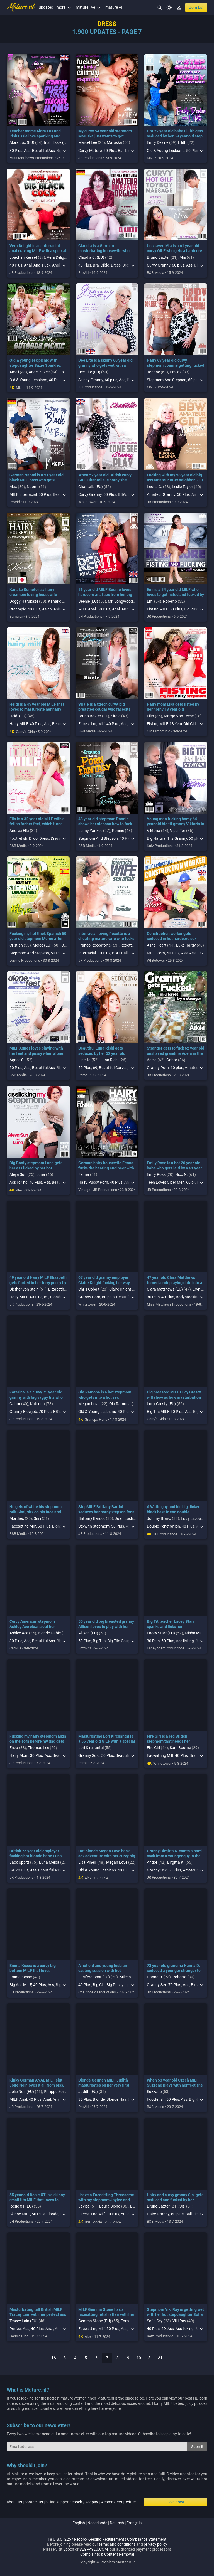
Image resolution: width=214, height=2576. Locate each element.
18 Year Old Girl (182, 723)
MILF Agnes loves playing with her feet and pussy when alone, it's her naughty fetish (36, 1053)
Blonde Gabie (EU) (53, 1633)
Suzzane (154, 2091)
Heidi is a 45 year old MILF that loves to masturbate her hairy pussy (36, 709)
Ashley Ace (18, 1633)
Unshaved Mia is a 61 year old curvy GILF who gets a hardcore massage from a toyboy (174, 250)
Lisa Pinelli (87, 1862)
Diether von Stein (23, 1289)
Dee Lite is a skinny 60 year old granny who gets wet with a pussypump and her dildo (105, 365)
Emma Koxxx (20, 1977)
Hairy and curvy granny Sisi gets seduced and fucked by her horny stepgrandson (175, 2200)
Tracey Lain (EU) (23, 2321)
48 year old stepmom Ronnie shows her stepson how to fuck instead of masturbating (105, 824)
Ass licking (18, 1182)
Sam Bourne (180, 1747)
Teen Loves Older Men (165, 1182)
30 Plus (15, 150)
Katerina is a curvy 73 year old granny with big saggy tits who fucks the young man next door (36, 1397)
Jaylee (83, 2206)
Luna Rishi (109, 1060)
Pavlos (175, 372)
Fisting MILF (157, 609)
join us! (196, 7)
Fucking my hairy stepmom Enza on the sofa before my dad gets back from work (37, 1741)
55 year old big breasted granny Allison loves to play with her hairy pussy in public (106, 1626)
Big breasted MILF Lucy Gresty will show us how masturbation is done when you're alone (174, 1397)
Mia (182, 257)
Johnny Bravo (159, 1518)
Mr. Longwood (120, 601)
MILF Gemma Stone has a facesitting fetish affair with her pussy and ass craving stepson (106, 2314)
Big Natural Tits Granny (167, 838)
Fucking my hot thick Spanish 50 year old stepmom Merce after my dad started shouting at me (37, 938)
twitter (130, 2502)
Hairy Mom (18, 1755)
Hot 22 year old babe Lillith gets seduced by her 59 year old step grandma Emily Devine (175, 136)
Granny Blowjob (23, 1411)
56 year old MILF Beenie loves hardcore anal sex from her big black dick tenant (105, 594)
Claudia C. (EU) (91, 257)
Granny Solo (88, 1755)
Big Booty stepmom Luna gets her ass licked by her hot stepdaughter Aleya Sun (35, 1168)
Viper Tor (177, 830)
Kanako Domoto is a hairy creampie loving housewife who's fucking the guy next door (36, 594)
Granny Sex (157, 1870)
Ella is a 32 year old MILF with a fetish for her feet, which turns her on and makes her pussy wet (37, 824)
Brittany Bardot (91, 1518)
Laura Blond (109, 2206)
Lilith (182, 142)
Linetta (84, 1060)
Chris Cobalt (88, 1289)
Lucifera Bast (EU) (94, 1977)
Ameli (14, 372)
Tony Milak (130, 2321)
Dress (116, 265)
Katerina (37, 1404)
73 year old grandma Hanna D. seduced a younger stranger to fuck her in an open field (174, 1970)
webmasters (111, 2502)
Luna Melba (49, 1862)
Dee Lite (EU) (89, 372)
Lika (150, 716)
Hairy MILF (18, 723)
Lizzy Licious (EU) (196, 1518)
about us (14, 2502)
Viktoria (153, 830)
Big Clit (99, 1985)
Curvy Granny (158, 265)
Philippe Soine (56, 2091)
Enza (13, 1747)
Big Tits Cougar (120, 1641)
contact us (34, 2502)
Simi (37, 1518)
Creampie (17, 609)
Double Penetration (163, 1526)
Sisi (182, 2206)
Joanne (65, 372)
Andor (152, 1862)
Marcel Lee (87, 142)
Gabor (171, 1060)
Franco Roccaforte (94, 945)
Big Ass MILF (20, 1985)
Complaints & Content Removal (107, 2554)
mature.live (89, 7)
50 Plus (109, 150)
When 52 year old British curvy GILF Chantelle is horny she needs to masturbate (105, 480)
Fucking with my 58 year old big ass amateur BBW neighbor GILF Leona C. (175, 480)
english (78, 2523)
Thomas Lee (38, 1747)
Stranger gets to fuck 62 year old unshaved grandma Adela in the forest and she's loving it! (175, 1053)
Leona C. (154, 486)
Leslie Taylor (182, 486)
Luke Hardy (186, 945)
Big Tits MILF (158, 1411)
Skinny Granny (90, 380)
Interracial (87, 953)
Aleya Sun (17, 1174)
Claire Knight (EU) (124, 1289)
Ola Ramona (120, 1404)
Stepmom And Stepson (166, 380)
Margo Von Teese (179, 716)
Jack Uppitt (19, 1862)
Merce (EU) (42, 945)
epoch (77, 2502)
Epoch (68, 2549)
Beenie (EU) (88, 601)
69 (95, 1067)
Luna (40, 1174)
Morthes (16, 1518)
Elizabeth (56, 1289)
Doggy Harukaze (23, 601)
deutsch (117, 2523)
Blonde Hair (116, 2099)
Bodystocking (188, 1297)
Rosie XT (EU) (21, 2206)
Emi (150, 601)
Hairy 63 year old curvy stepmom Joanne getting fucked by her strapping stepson (175, 365)
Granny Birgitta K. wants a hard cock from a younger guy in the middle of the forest (174, 1856)
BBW (122, 494)
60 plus (178, 265)
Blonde (99, 2099)
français (134, 2523)
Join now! (175, 2502)
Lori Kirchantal (91, 1747)
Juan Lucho (125, 1518)
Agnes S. (17, 1060)
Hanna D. (155, 1977)
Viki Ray (179, 2321)
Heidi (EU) (17, 716)
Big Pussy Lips (119, 1985)
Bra (96, 265)
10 (139, 2358)
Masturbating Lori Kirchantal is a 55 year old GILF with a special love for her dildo (106, 1741)
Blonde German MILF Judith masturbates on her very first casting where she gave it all (103, 2085)
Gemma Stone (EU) (94, 2321)
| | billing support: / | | (71, 2502)
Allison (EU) (88, 1633)
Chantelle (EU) (90, 486)
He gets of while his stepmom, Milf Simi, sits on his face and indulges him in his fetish (35, 1511)
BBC (116, 953)
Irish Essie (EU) (57, 142)
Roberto (170, 601)
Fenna (83, 1174)
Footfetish (18, 838)
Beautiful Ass (43, 150)
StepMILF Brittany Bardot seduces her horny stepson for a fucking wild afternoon (106, 1511)
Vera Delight (57, 257)
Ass (27, 150)
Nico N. (181, 1174)
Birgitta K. (175, 1862)
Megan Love (88, 1404)
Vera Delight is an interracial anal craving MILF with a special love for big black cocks (37, 250)
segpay (92, 2502)
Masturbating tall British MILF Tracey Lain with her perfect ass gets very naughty (37, 2314)
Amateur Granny (161, 494)
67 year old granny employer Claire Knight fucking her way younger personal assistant (104, 1282)
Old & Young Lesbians (165, 150)
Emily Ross (156, 1174)
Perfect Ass (19, 2328)
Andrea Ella (19, 830)
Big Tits (99, 1641)
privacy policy (155, 2544)
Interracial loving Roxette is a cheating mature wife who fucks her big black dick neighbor (106, 938)
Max (13, 486)
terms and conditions (117, 2544)
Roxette (127, 945)
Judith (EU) (88, 2091)
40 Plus (15, 265)
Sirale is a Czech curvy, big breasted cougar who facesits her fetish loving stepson (104, 709)
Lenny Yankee (90, 830)
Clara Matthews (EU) (165, 1289)
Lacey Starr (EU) (161, 1633)
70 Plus (45, 1411)
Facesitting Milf (91, 723)
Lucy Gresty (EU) (161, 1404)
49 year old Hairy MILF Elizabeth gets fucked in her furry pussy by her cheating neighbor (38, 1282)
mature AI (113, 7)
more (64, 7)
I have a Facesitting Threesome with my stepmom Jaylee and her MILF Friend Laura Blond (106, 2200)
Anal (28, 265)
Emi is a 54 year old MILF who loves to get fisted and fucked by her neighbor (175, 594)
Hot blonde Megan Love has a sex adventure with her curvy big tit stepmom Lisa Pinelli (106, 1856)
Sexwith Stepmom (94, 1526)
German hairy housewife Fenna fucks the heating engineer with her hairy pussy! (106, 1168)
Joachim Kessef (23, 257)
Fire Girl (153, 1747)
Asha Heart (156, 945)
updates (46, 7)
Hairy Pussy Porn (93, 1182)
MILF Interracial (23, 494)
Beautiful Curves (113, 1067)
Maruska (114, 142)
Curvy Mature (90, 150)
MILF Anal (87, 609)
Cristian (16, 945)
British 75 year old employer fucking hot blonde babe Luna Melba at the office (35, 1856)
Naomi (32, 486)
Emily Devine (157, 142)
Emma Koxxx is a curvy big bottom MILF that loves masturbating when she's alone (36, 1970)
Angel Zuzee (39, 372)
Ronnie (118, 830)
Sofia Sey (155, 2321)
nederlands (97, 2523)
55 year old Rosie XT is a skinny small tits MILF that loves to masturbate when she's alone (37, 2200)
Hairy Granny (158, 2214)
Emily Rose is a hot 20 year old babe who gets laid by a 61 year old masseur (174, 1168)
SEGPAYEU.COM (93, 2549)
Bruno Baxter (158, 257)
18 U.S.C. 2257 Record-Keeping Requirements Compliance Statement (107, 2539)
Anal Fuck (41, 265)
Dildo (105, 265)
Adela (152, 1060)
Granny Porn (158, 1067)
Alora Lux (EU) (21, 142)
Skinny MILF (19, 2214)
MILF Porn (156, 953)
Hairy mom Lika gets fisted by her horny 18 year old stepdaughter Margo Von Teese (175, 709)
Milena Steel (130, 1977)
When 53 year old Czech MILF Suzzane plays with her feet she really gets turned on (175, 2085)
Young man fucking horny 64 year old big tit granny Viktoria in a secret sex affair (175, 824)
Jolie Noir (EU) (21, 2091)
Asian (47, 609)
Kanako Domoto (62, 601)
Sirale (115, 716)
